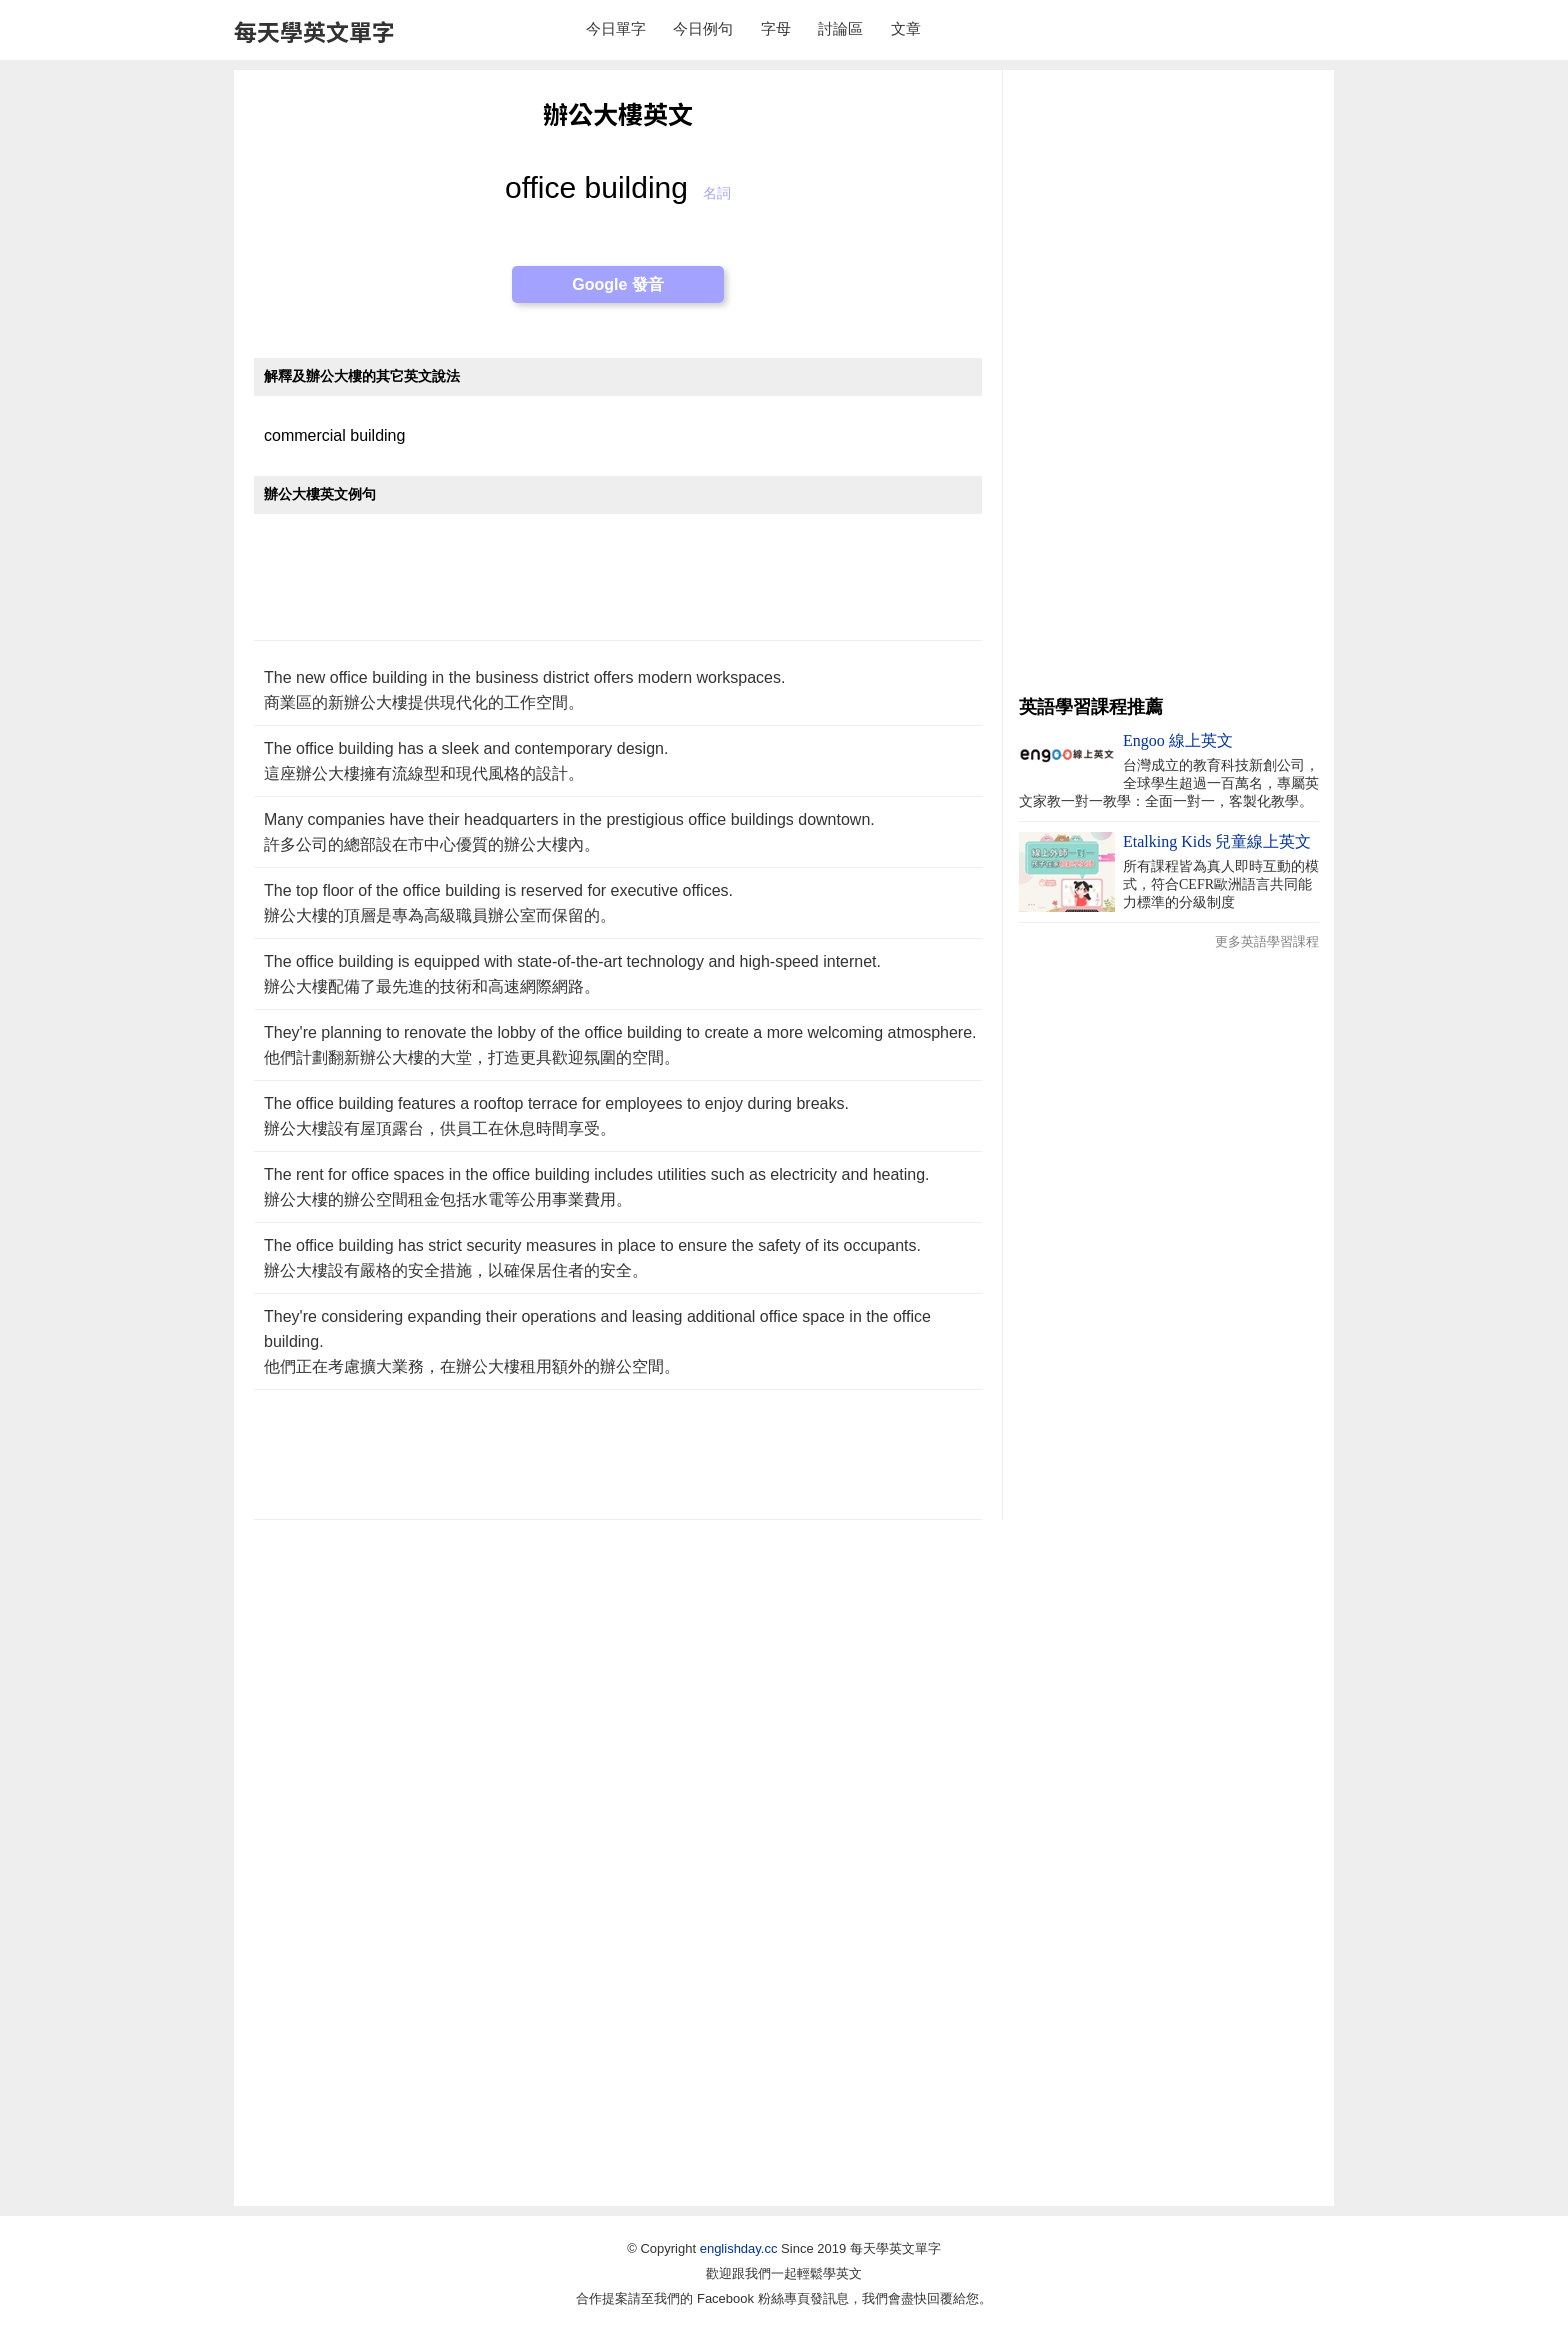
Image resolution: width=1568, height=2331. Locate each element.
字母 (776, 28)
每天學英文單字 (314, 31)
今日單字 (616, 28)
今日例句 (703, 28)
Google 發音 (618, 284)
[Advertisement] (618, 587)
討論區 (840, 28)
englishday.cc (739, 2248)
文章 (906, 28)
